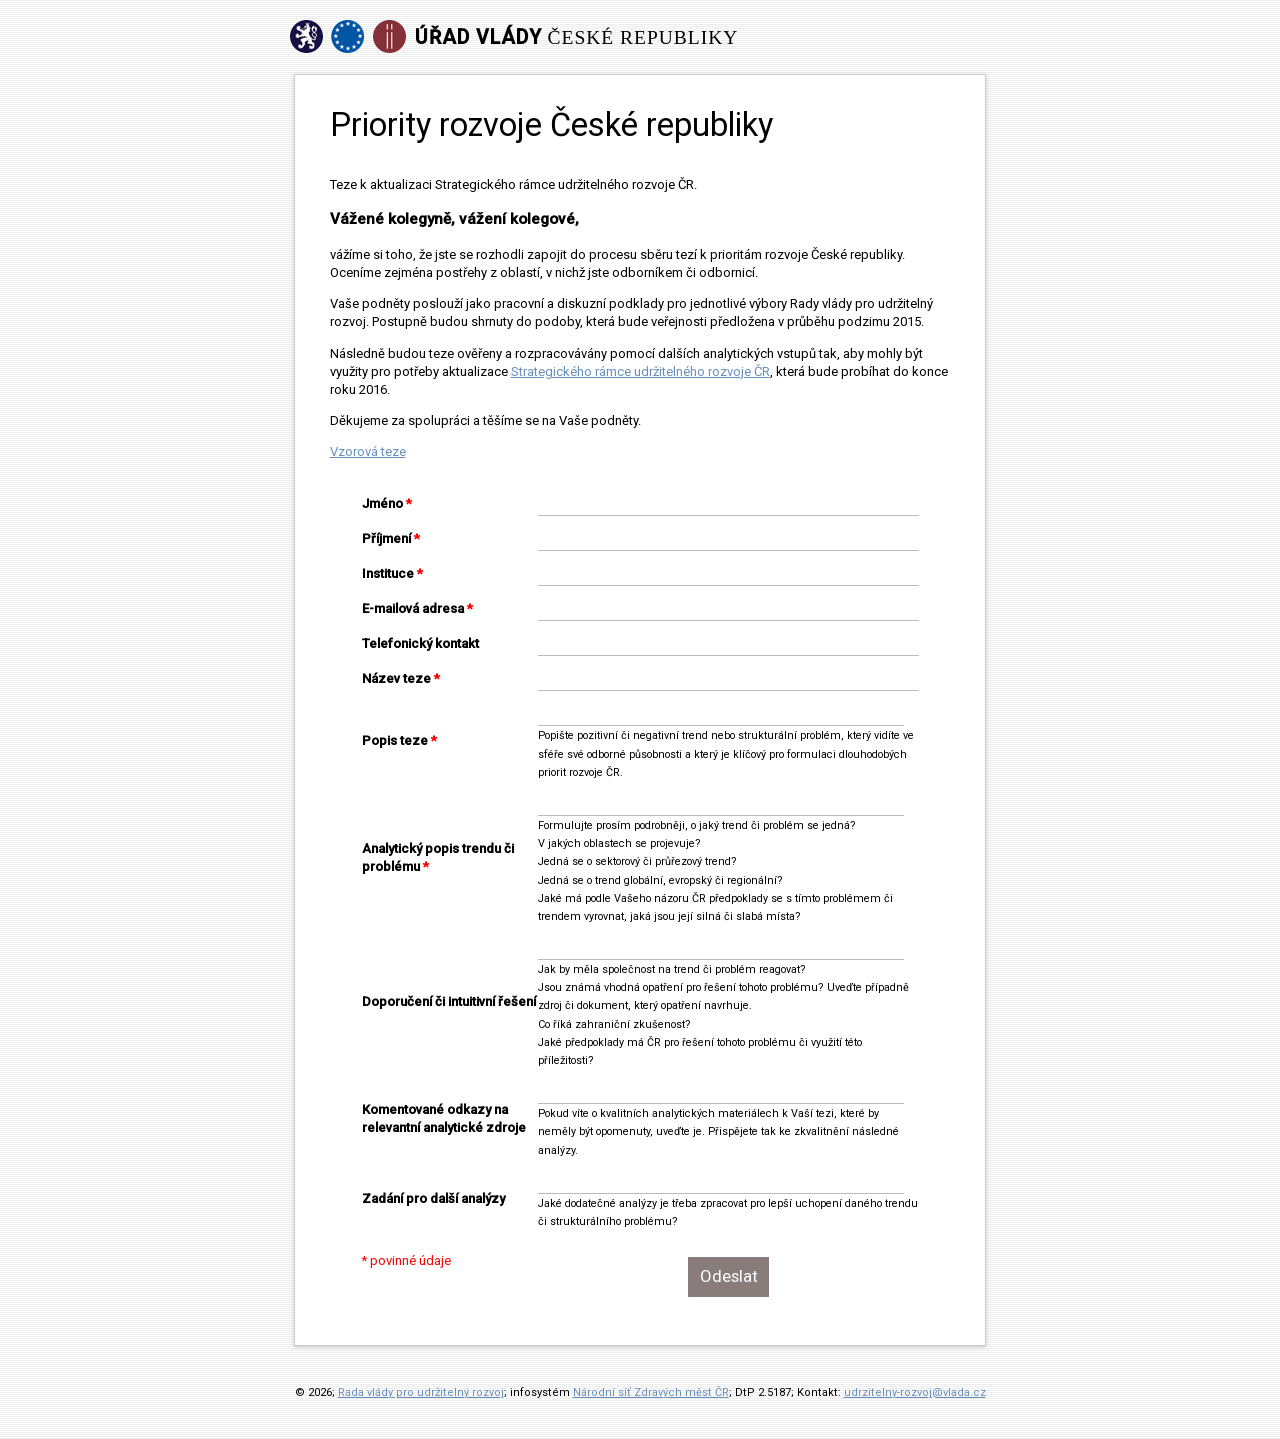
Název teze (396, 678)
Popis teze (395, 740)
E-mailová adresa (413, 608)
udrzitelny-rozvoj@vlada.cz (915, 1392)
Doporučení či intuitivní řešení (449, 1001)
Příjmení (386, 538)
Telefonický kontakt (420, 643)
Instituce (388, 573)
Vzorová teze (368, 451)
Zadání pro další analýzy (433, 1198)
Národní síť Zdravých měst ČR (651, 1392)
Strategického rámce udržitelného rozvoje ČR (640, 371)
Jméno (382, 503)
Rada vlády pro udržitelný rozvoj (421, 1392)
